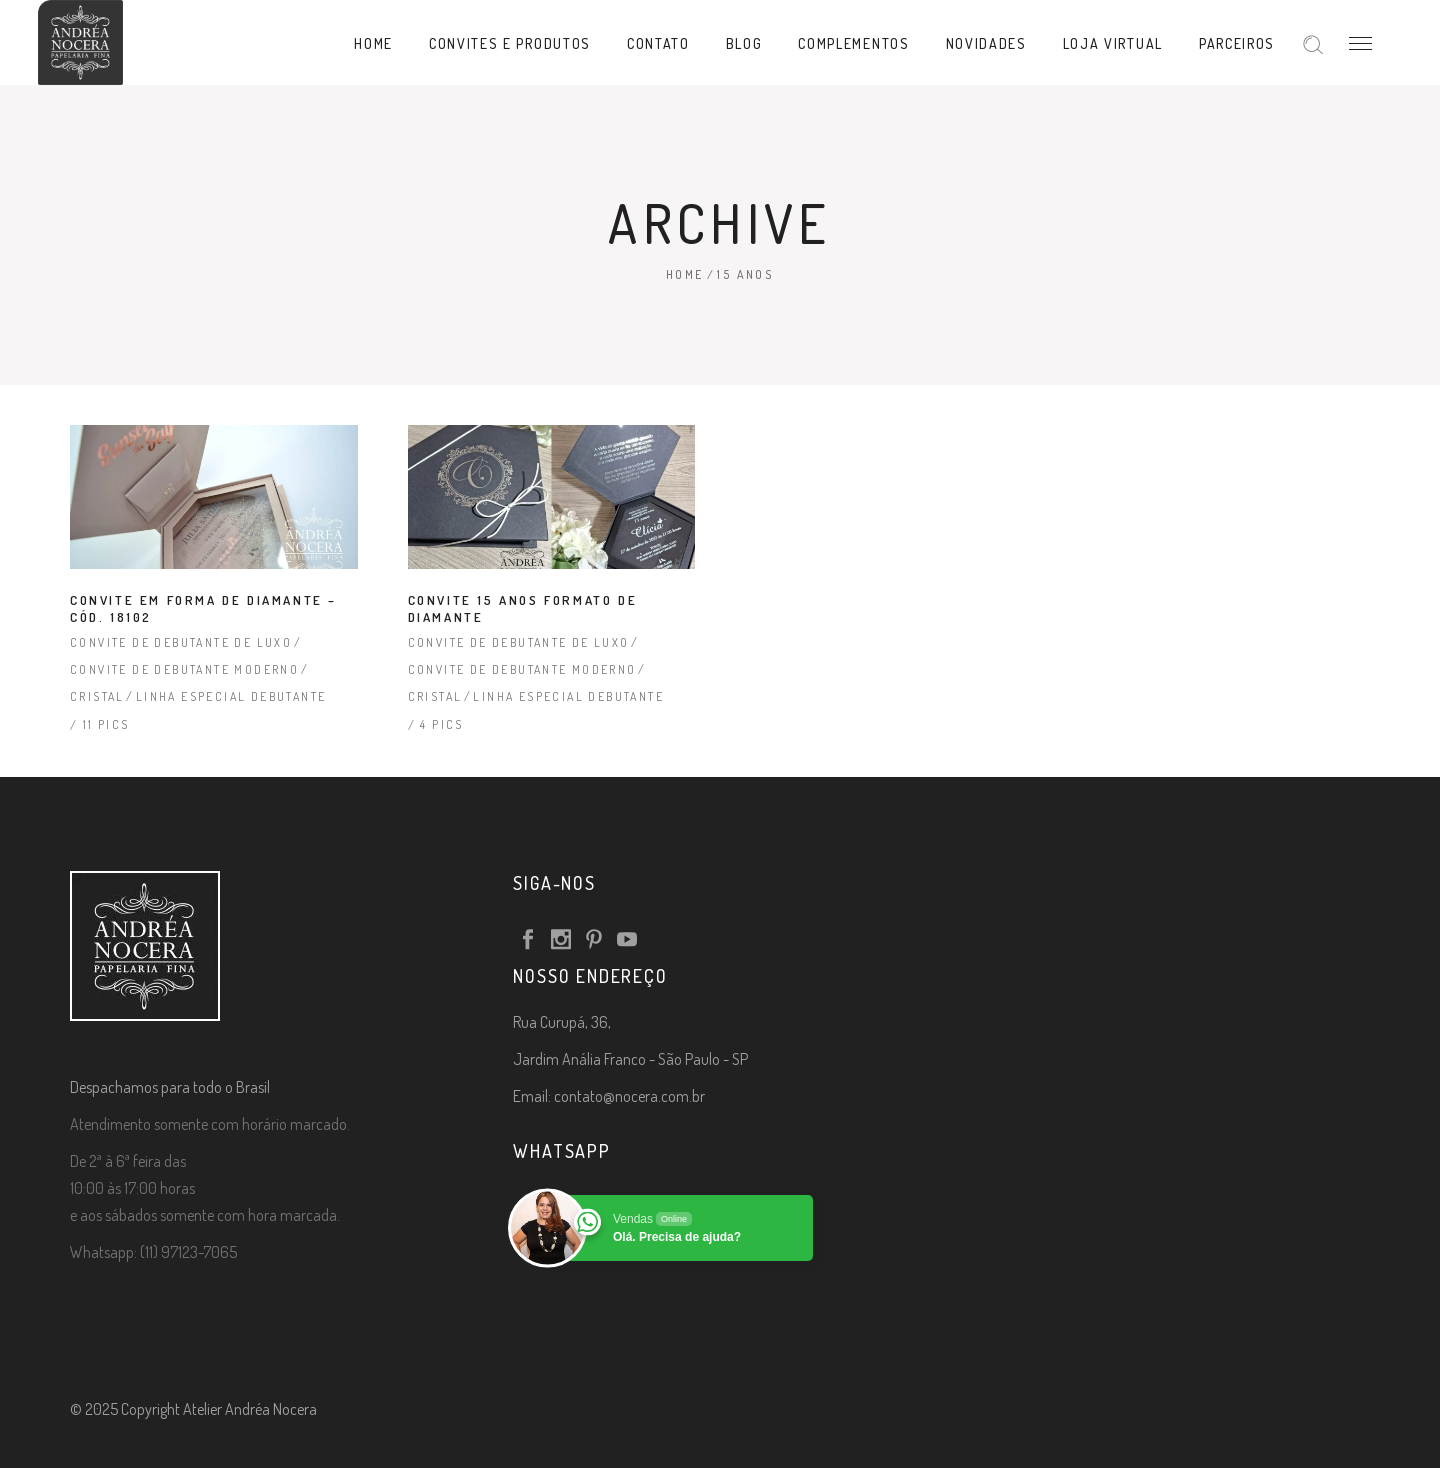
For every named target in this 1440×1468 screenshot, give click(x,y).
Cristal (97, 696)
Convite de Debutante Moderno (184, 669)
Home (685, 274)
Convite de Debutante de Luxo (181, 642)
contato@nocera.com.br (629, 1096)
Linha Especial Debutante (231, 696)
